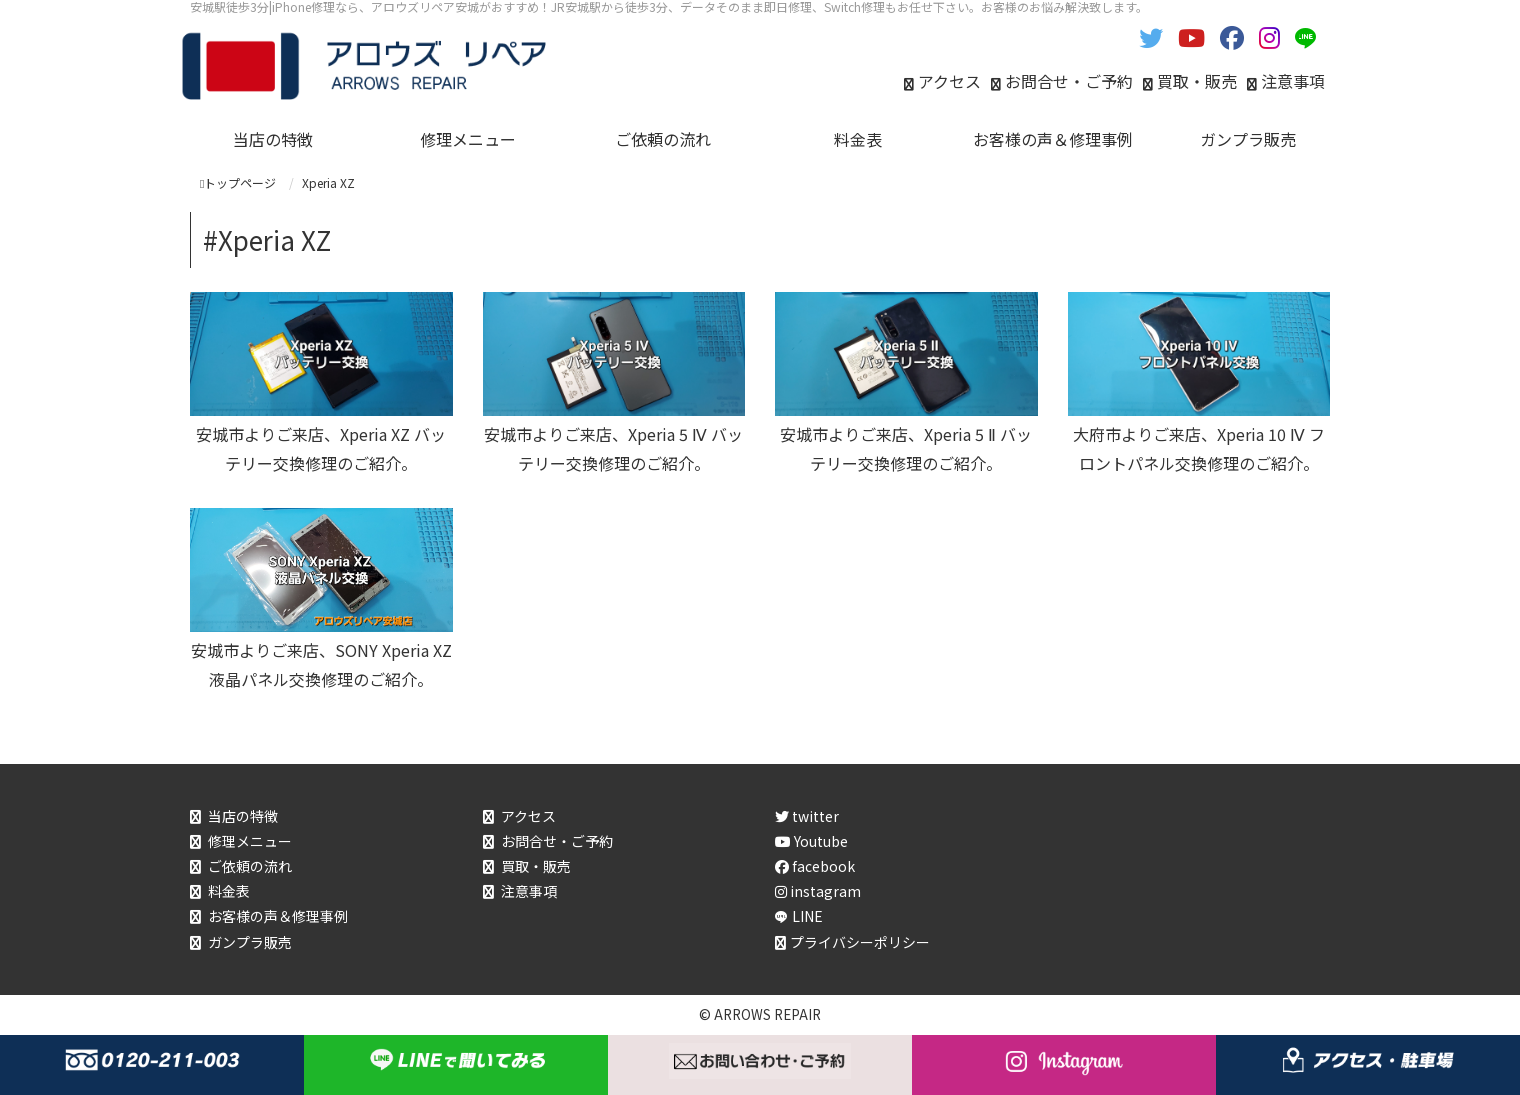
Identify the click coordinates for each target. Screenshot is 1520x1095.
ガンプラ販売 (250, 942)
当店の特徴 (243, 816)
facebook (815, 866)
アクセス (949, 81)
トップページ (238, 182)
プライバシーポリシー (860, 942)
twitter (807, 816)
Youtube (811, 841)
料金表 (229, 891)
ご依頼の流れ (250, 866)
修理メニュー (250, 841)
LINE (807, 916)
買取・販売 (1197, 81)
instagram (818, 891)
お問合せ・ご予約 (1069, 81)
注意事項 (1293, 81)
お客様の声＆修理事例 (278, 916)
